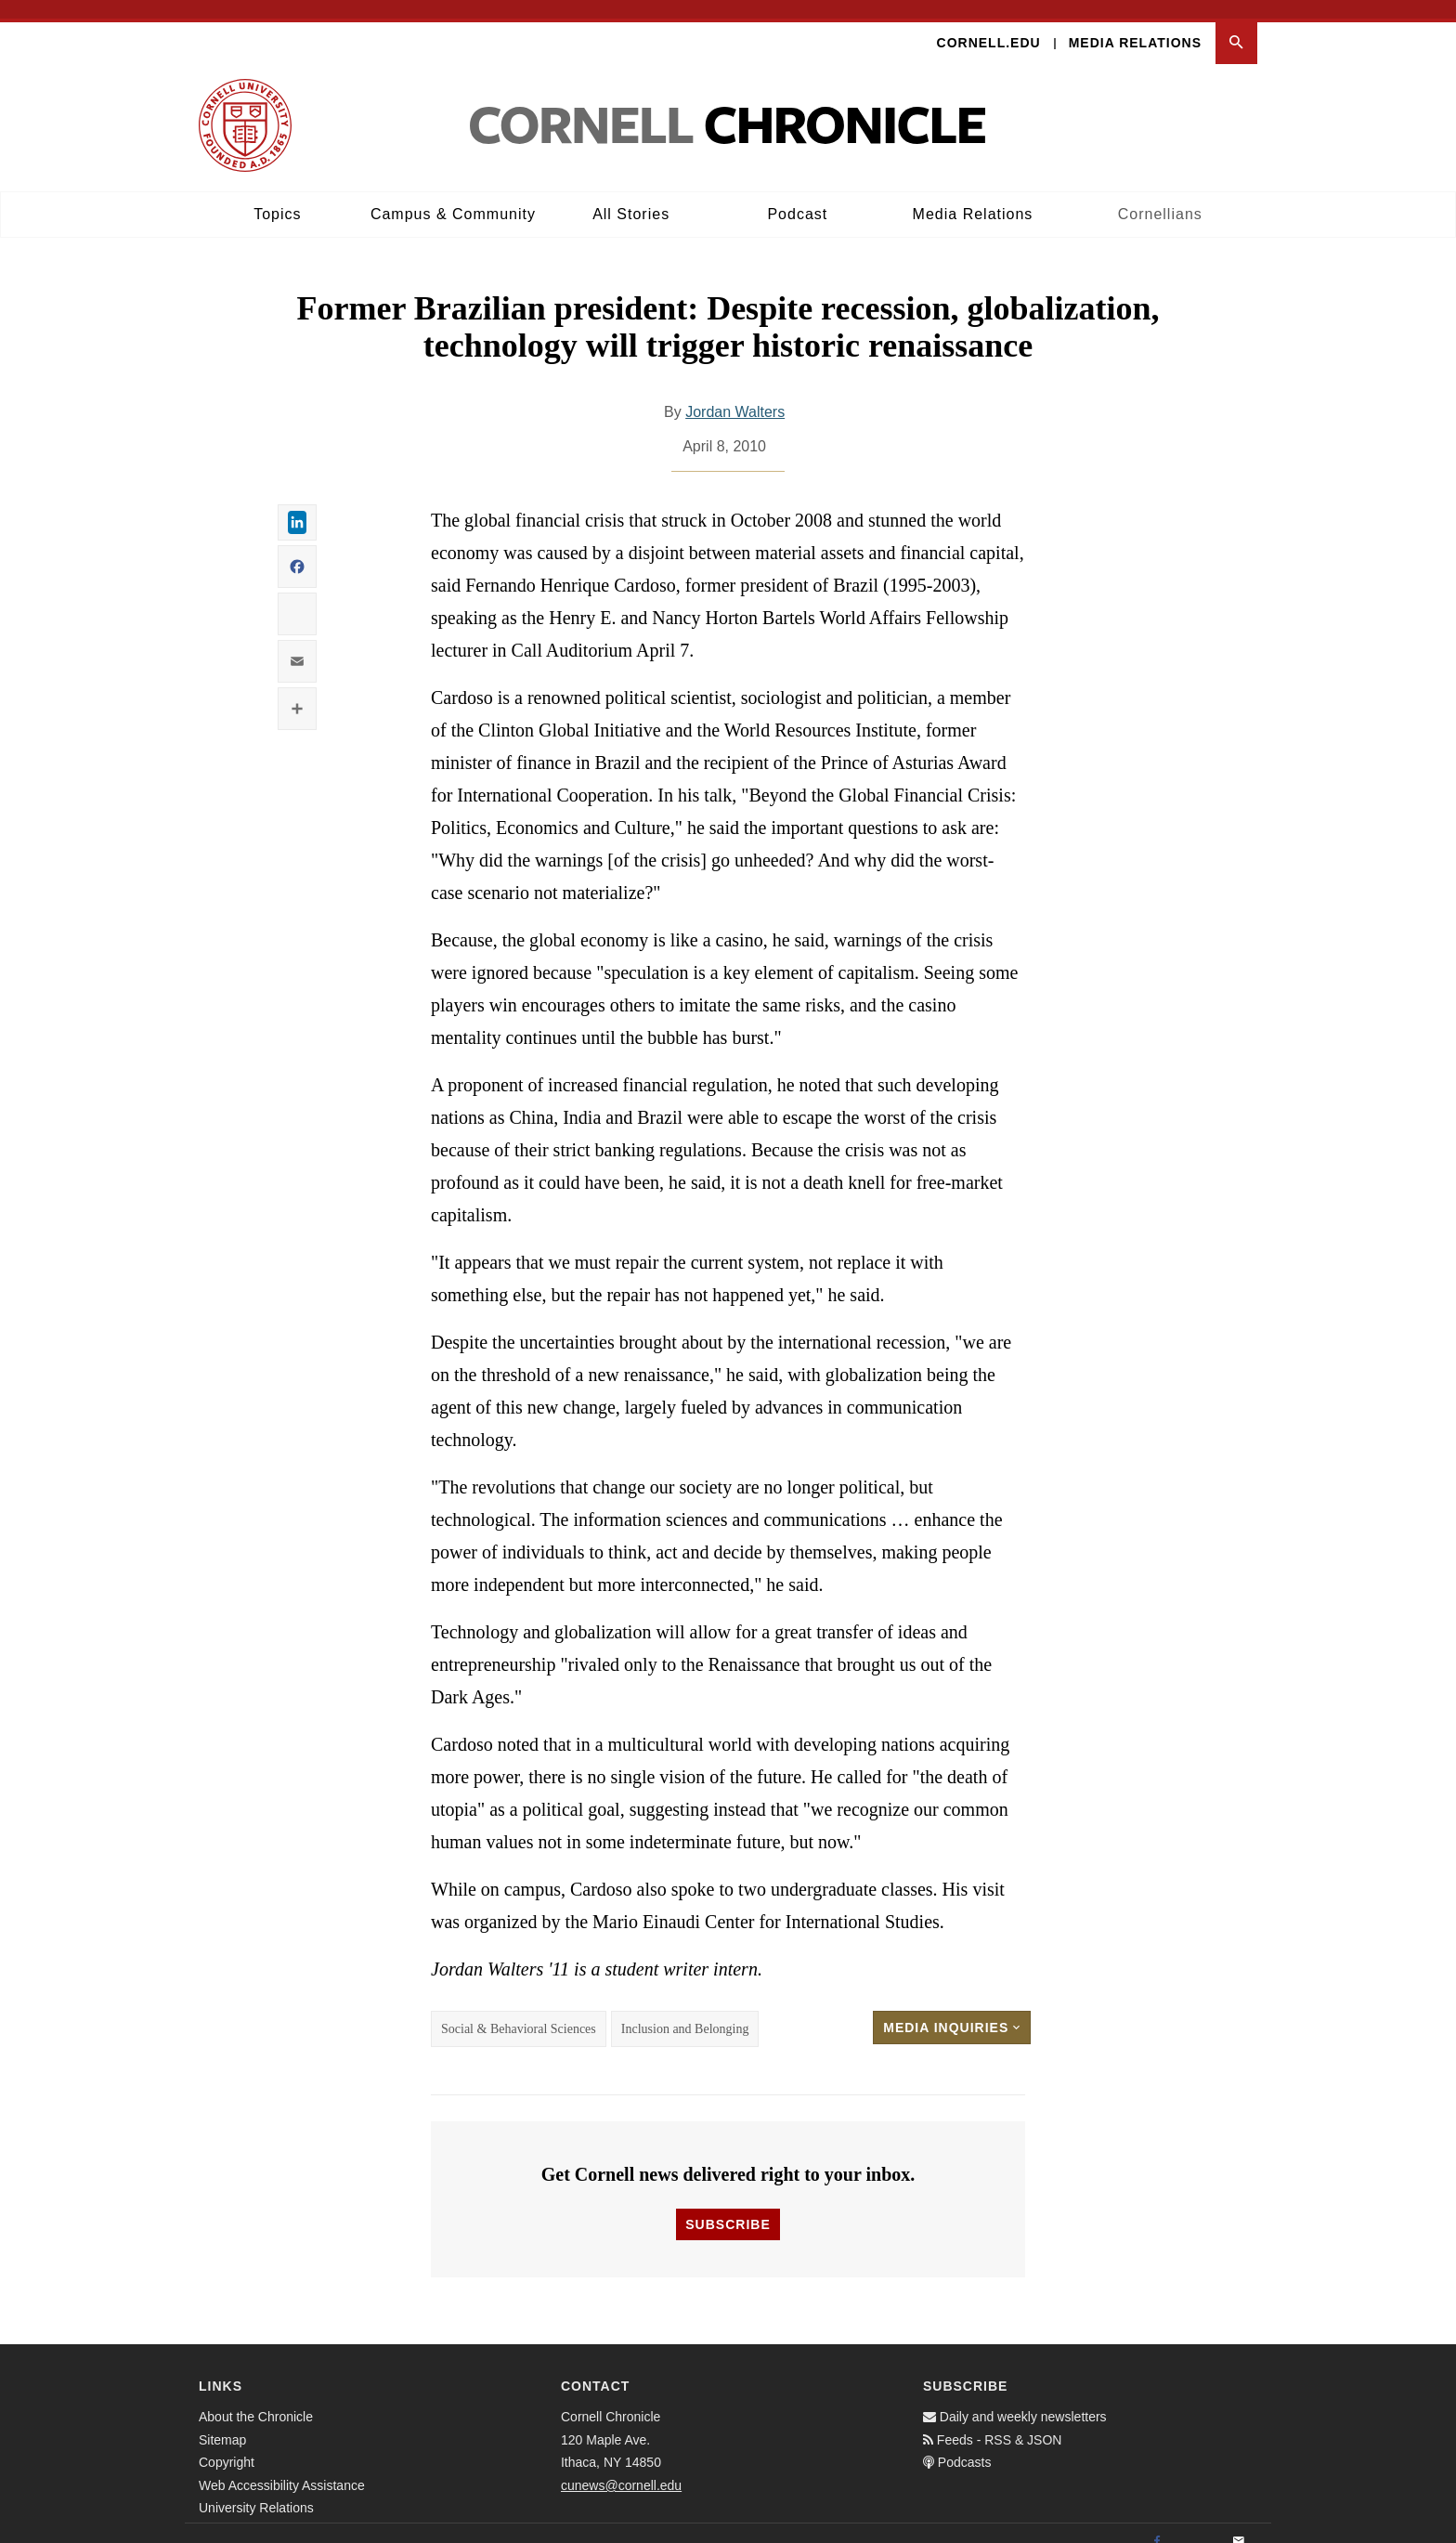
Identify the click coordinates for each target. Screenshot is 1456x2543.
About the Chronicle (256, 2399)
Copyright (226, 2444)
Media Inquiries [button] (951, 2009)
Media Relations (1135, 24)
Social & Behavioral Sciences (518, 2010)
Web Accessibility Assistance (282, 2466)
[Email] (1238, 2524)
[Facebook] (1157, 2524)
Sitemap (222, 2421)
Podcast (797, 195)
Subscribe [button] (727, 2206)
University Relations (256, 2490)
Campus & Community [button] (453, 195)
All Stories (631, 195)
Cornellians (1160, 195)
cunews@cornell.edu (621, 2466)
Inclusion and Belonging (685, 2010)
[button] (1236, 25)
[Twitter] (1197, 2524)
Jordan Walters (735, 393)
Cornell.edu (989, 24)
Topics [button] (277, 195)
